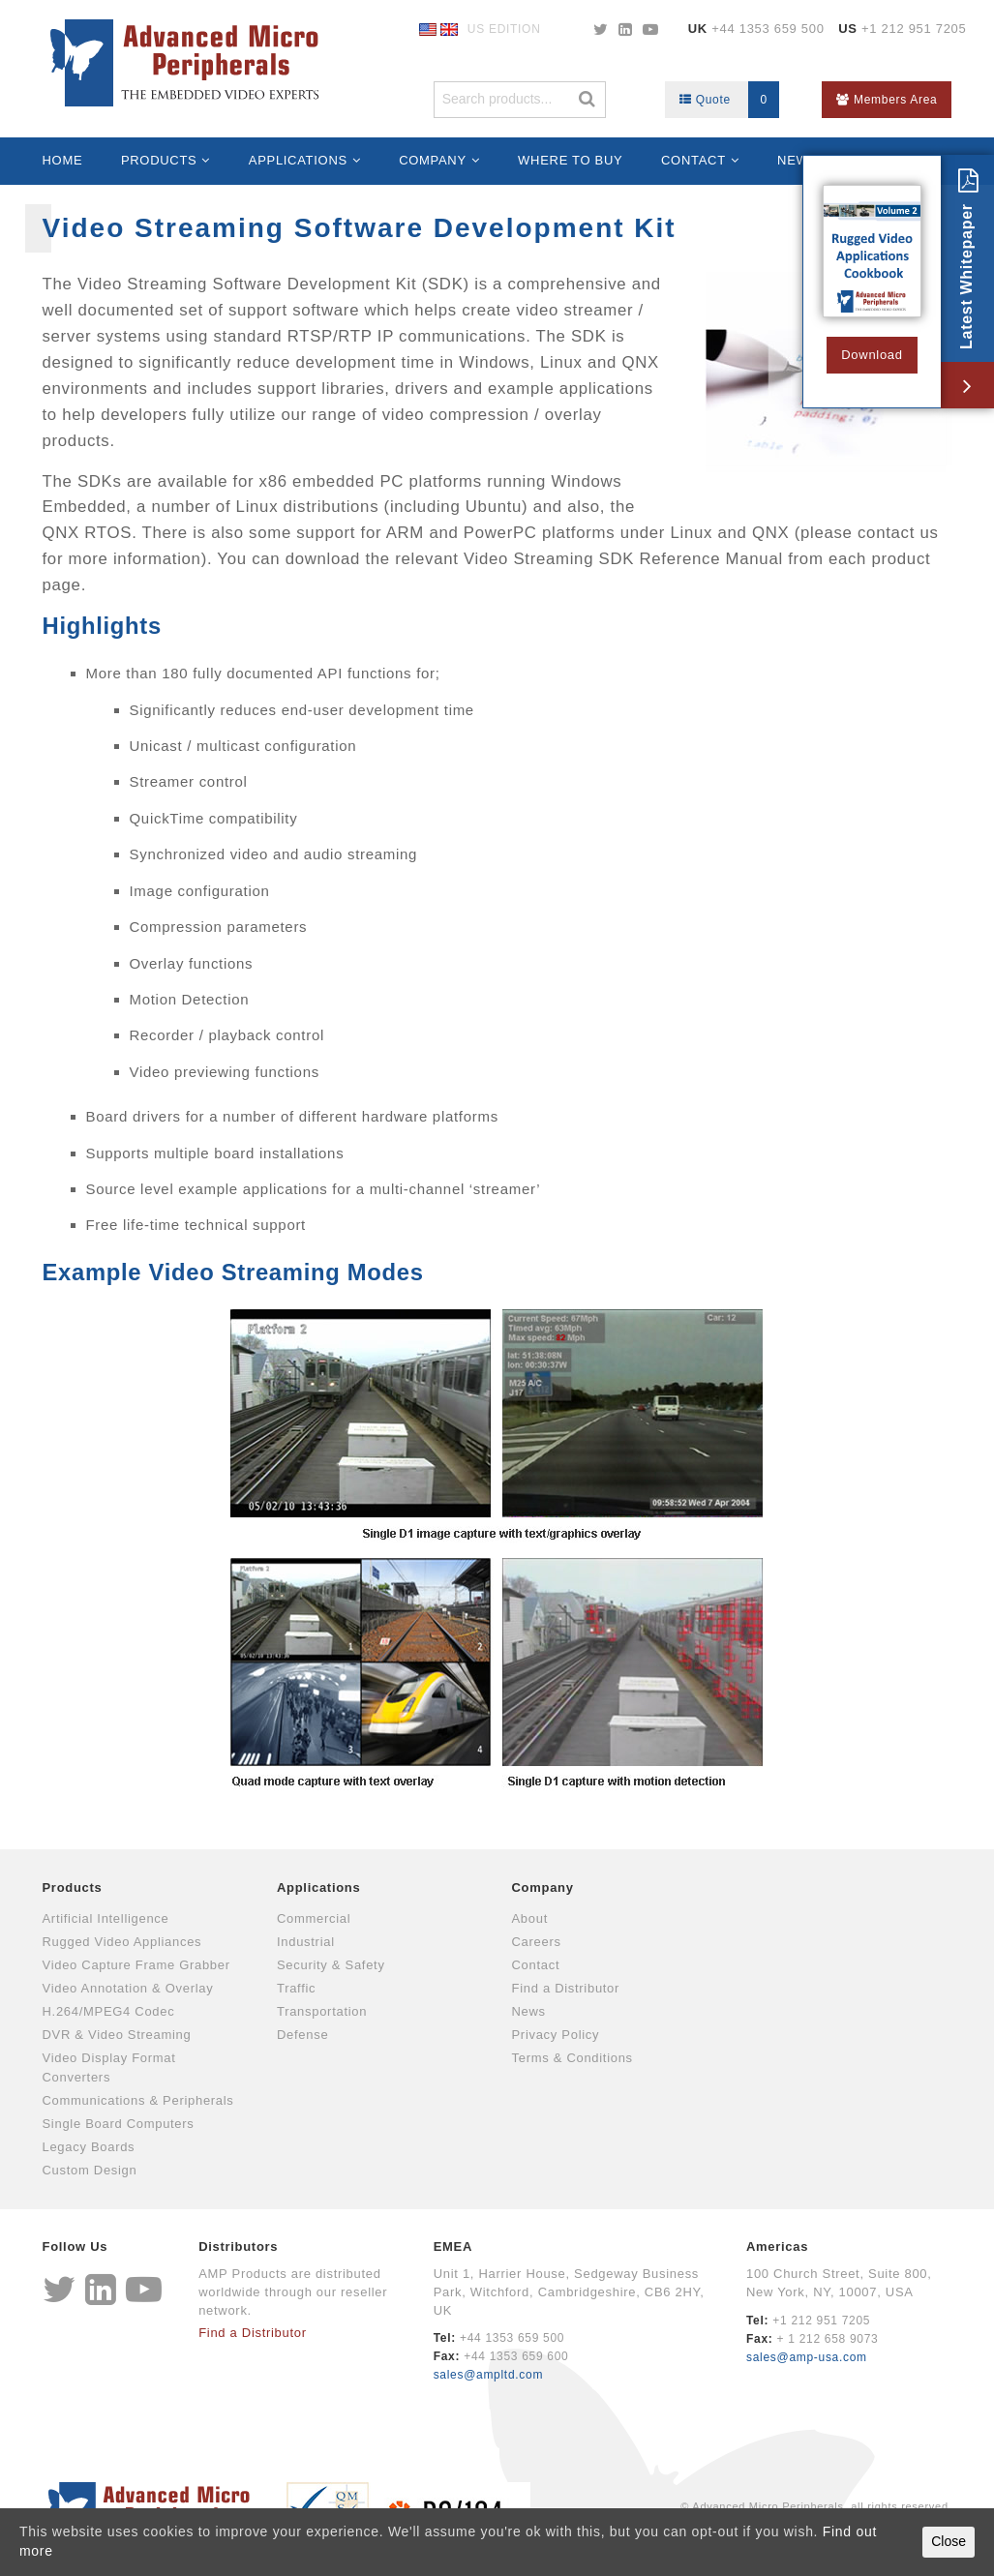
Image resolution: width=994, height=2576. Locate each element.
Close (948, 2541)
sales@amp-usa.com (806, 2357)
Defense (302, 2034)
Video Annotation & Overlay (128, 1988)
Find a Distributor (566, 1988)
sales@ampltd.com (488, 2374)
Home (63, 160)
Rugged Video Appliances (122, 1941)
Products (159, 160)
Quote (729, 99)
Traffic (296, 1988)
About (530, 1918)
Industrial (306, 1941)
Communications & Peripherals (138, 2100)
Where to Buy (570, 160)
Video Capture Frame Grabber (136, 1965)
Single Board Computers (119, 2123)
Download (871, 354)
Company (433, 160)
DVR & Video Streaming (117, 2034)
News (529, 2011)
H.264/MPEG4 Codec (109, 2011)
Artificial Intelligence (106, 1918)
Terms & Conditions (572, 2058)
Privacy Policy (556, 2034)
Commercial (313, 1918)
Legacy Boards (89, 2147)
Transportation (322, 2011)
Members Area (886, 99)
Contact (693, 160)
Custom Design (90, 2170)
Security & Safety (331, 1965)
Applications (298, 160)
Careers (536, 1941)
